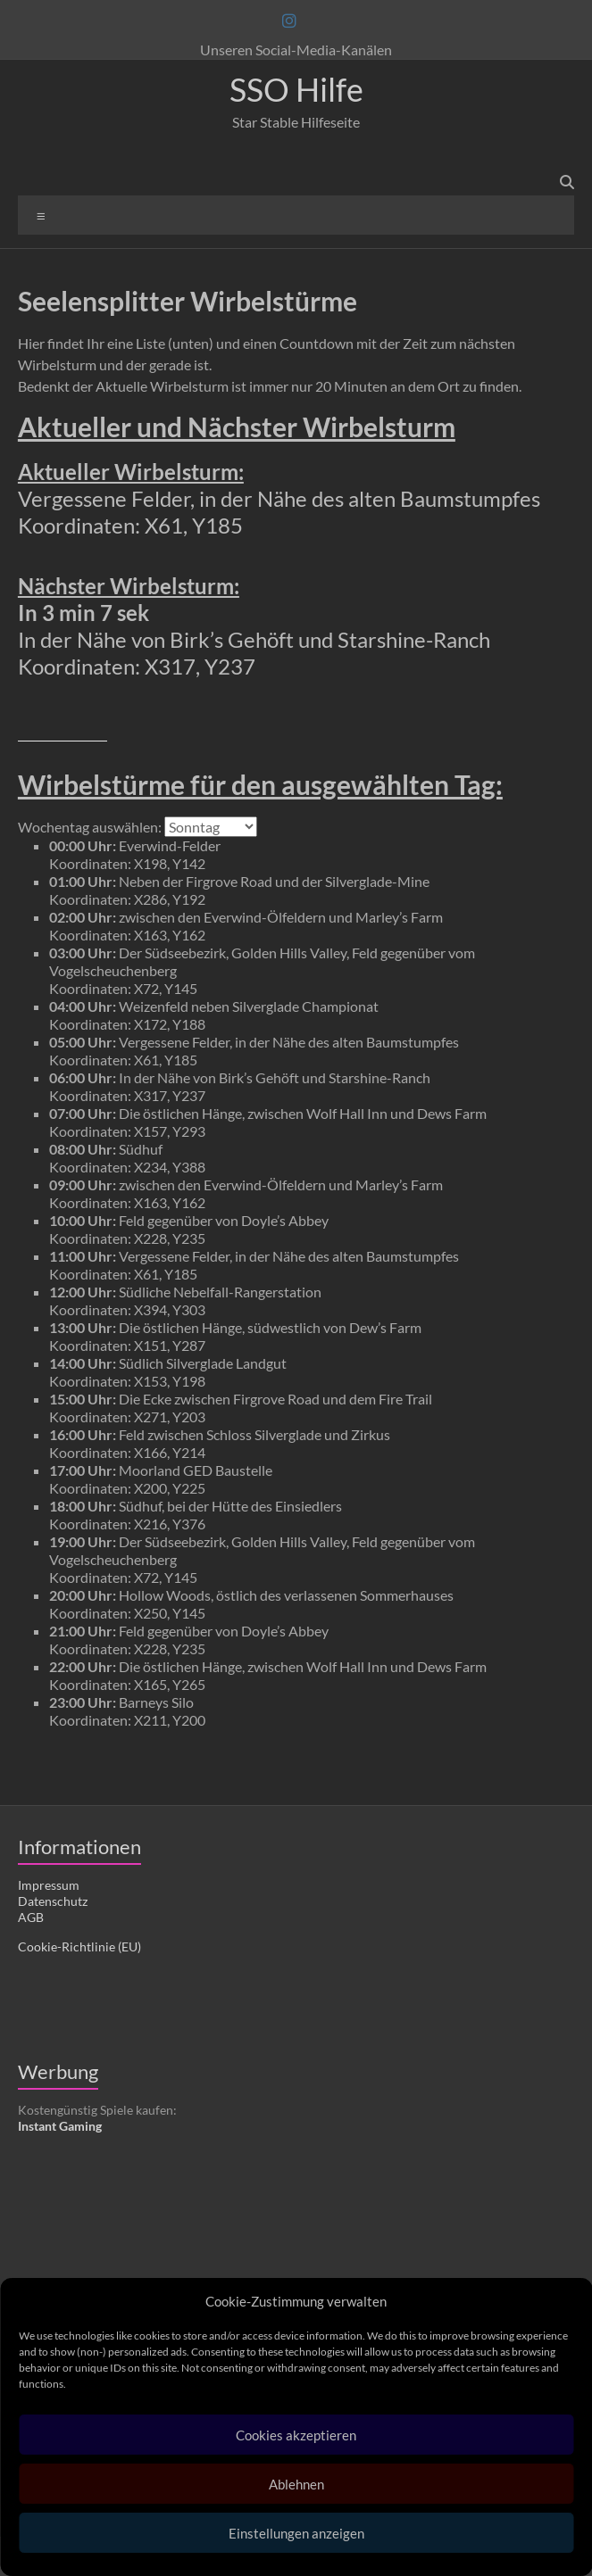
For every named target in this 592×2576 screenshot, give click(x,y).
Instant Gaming (60, 2125)
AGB (31, 1917)
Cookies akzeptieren (296, 2435)
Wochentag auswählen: (90, 826)
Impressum (48, 1885)
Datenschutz (53, 1901)
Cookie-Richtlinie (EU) (79, 1946)
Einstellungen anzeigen (296, 2533)
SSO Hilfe (296, 89)
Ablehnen (296, 2484)
